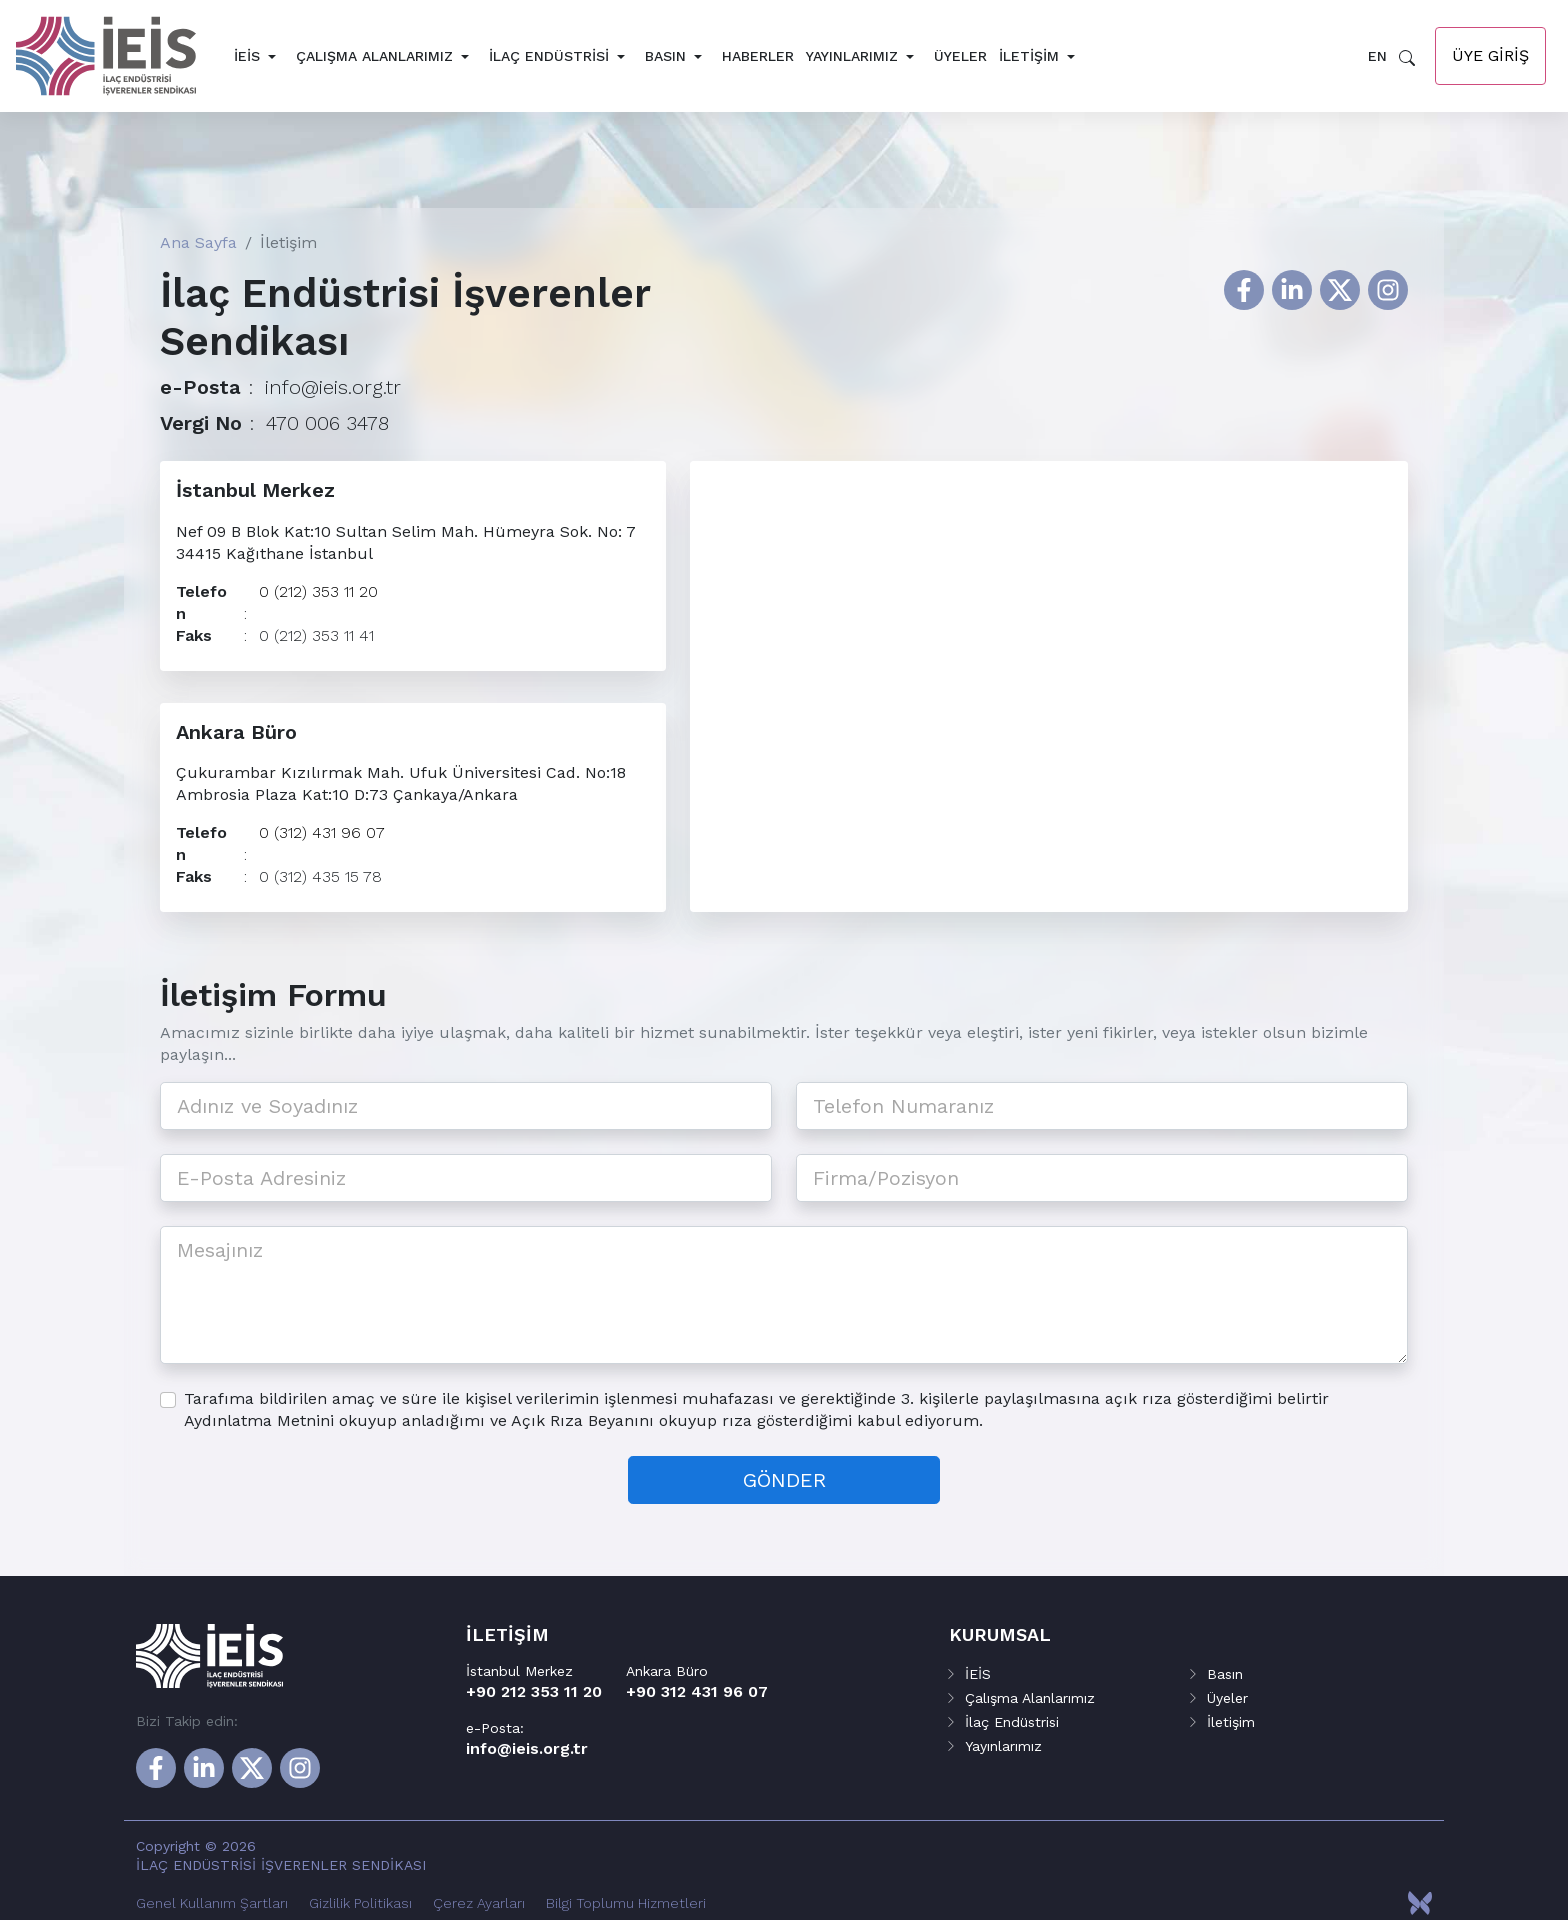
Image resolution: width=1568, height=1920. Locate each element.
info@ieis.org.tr (333, 387)
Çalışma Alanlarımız (374, 56)
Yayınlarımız (852, 56)
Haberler (758, 56)
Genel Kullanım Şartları (212, 1903)
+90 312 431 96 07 (697, 1691)
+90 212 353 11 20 (534, 1691)
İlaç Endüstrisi (549, 56)
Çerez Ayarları (479, 1903)
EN (1377, 56)
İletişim (1029, 56)
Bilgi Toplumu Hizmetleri (626, 1903)
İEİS (247, 56)
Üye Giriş (1490, 55)
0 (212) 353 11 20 (318, 591)
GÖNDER (784, 1495)
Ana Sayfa (198, 242)
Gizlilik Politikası (360, 1903)
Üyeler (960, 56)
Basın (665, 56)
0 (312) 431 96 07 (322, 840)
